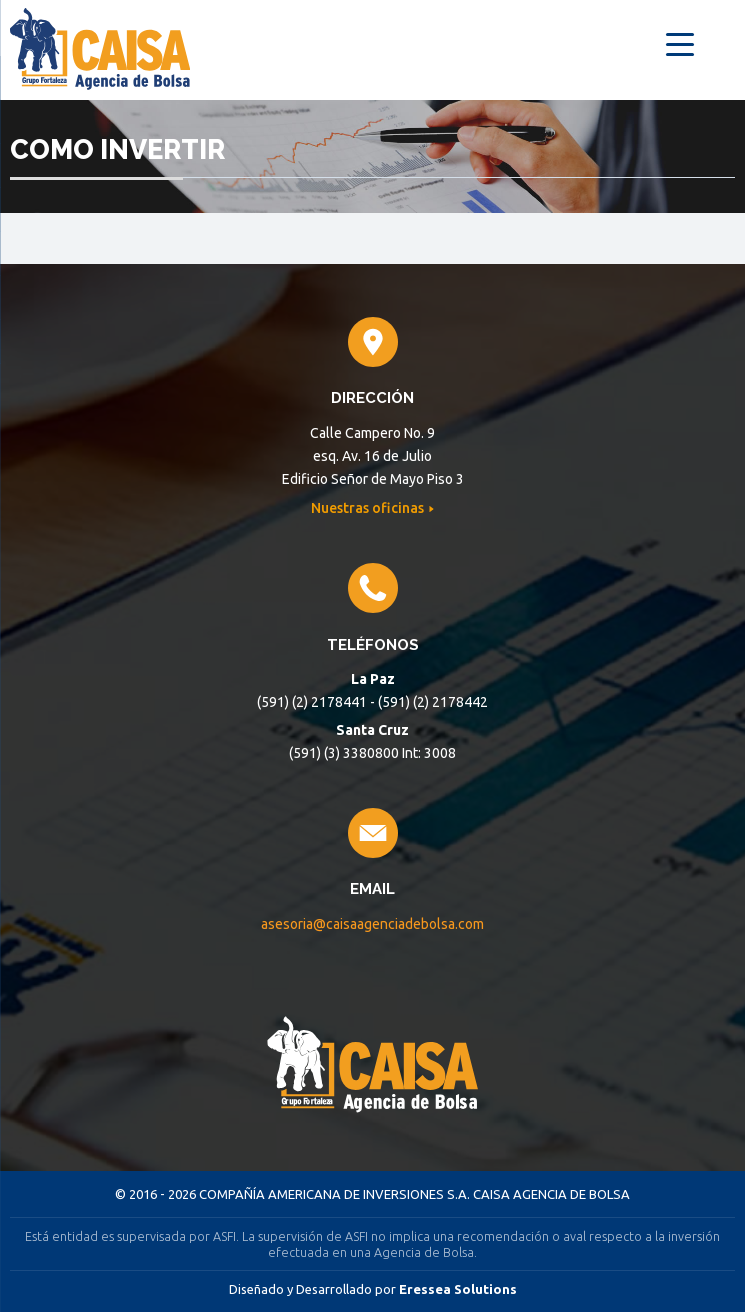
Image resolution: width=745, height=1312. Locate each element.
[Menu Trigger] (680, 42)
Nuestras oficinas (369, 508)
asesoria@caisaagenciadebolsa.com (372, 924)
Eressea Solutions (458, 1289)
